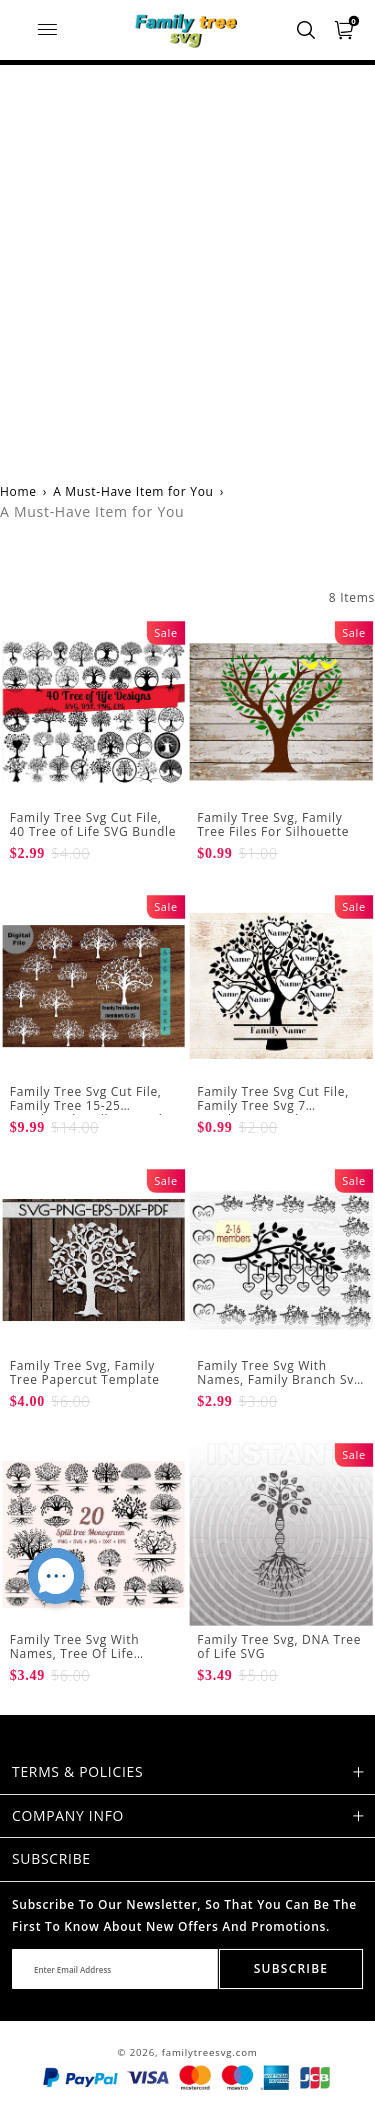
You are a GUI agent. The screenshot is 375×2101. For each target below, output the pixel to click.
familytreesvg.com (210, 2052)
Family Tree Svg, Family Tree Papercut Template (85, 1372)
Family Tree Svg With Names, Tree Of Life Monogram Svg (75, 1654)
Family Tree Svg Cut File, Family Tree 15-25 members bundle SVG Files (93, 1106)
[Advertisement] (187, 262)
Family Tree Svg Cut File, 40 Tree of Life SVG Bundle (93, 824)
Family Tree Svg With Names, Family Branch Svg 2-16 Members (279, 1380)
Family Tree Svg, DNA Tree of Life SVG (279, 1646)
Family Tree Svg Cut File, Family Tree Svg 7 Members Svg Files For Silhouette (273, 1113)
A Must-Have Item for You (133, 491)
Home (18, 491)
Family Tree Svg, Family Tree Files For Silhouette (273, 824)
